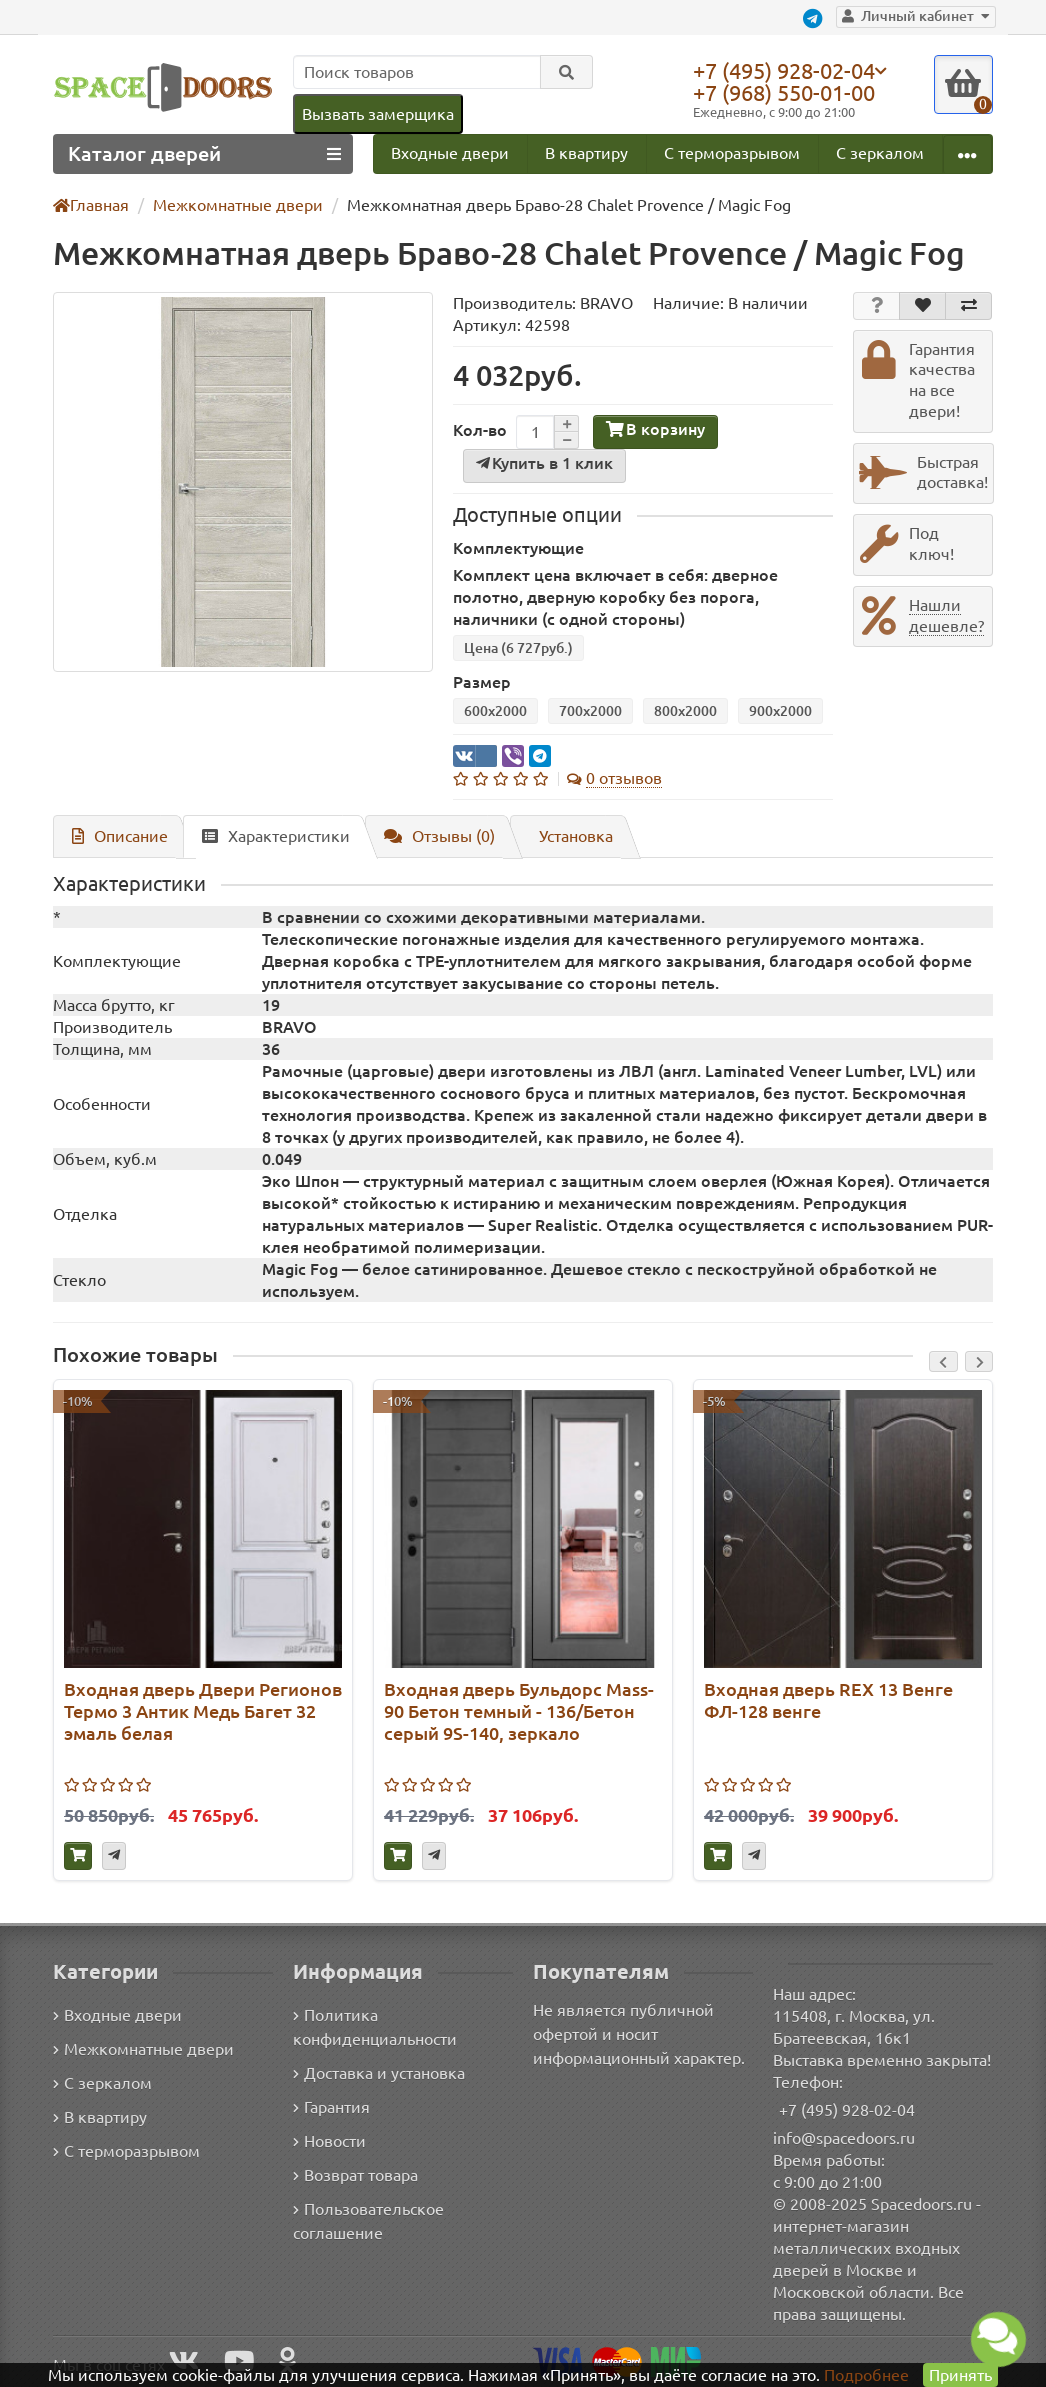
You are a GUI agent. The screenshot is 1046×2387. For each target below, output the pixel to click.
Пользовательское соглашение (367, 2221)
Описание (116, 836)
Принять (959, 2374)
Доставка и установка (379, 2073)
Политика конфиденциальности (373, 2027)
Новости (329, 2141)
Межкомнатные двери (140, 2049)
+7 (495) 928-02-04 (789, 70)
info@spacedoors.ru (844, 2137)
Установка (567, 836)
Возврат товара (356, 2175)
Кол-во (478, 430)
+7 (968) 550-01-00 (789, 92)
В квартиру (585, 153)
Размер (480, 682)
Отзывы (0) (429, 836)
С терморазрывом (731, 153)
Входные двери (450, 153)
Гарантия (332, 2107)
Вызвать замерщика (377, 113)
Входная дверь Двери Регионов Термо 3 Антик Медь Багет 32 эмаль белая (198, 1712)
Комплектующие (514, 548)
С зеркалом (880, 153)
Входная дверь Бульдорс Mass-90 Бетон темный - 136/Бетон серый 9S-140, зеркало (518, 1712)
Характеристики (267, 836)
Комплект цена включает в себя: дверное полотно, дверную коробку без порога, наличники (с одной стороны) (641, 597)
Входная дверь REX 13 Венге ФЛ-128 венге (829, 1701)
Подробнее (866, 2374)
